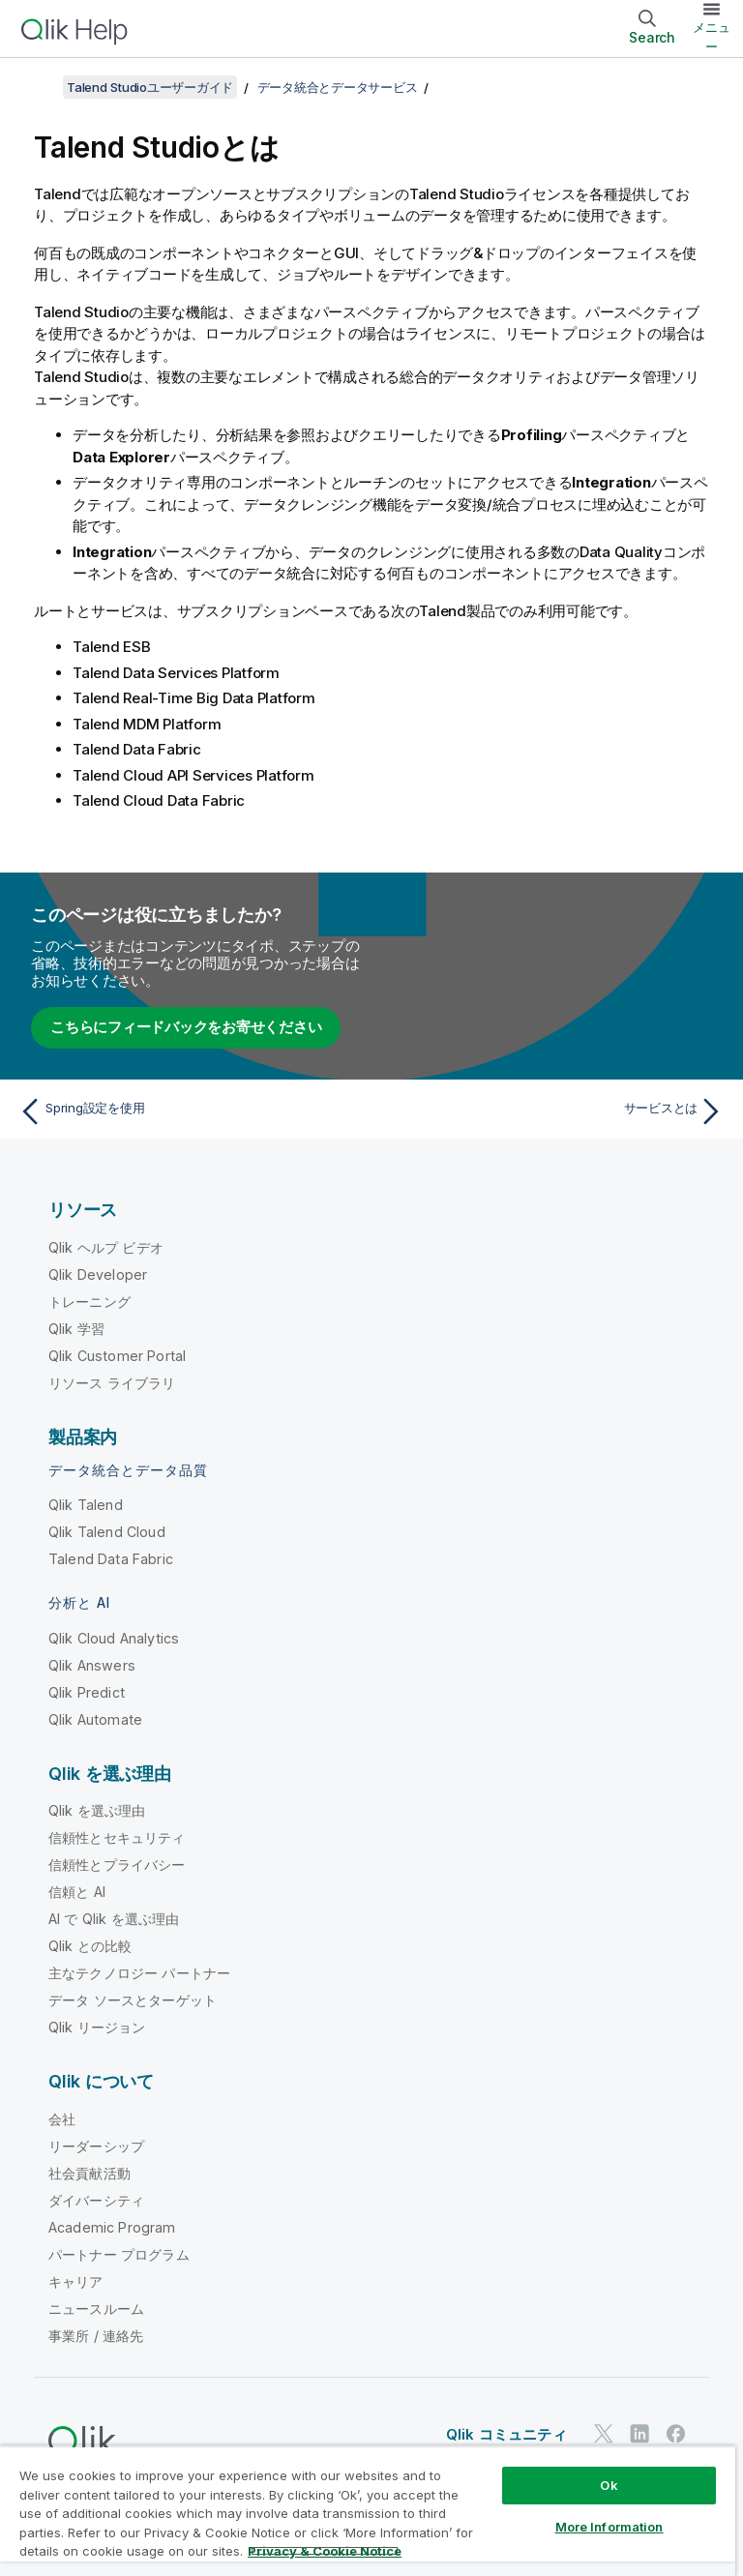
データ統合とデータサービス (337, 87)
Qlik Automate (95, 1719)
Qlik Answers (91, 1665)
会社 (61, 2119)
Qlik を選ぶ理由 (97, 1810)
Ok (608, 2485)
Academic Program (112, 2227)
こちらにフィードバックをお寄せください (185, 1027)
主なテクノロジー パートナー (139, 1973)
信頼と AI (76, 1891)
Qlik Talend (85, 1504)
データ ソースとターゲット (132, 2000)
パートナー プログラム (119, 2254)
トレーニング (89, 1301)
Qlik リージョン (97, 2027)
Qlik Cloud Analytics (113, 1638)
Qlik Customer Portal (117, 1355)
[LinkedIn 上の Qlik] (639, 2434)
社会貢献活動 (89, 2173)
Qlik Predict (86, 1692)
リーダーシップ (96, 2146)
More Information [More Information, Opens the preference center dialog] (609, 2526)
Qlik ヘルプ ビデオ (105, 1247)
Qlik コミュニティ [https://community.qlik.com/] (506, 2434)
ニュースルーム (96, 2308)
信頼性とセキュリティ (117, 1837)
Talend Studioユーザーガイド (150, 87)
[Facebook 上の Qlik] (676, 2434)
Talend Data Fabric (110, 1559)
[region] (367, 2510)
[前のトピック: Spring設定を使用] (190, 1111)
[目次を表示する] (38, 87)
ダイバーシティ (96, 2200)
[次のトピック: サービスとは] (553, 1111)
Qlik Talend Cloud (106, 1532)
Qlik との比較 (90, 1946)
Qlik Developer (97, 1274)
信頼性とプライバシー (117, 1864)
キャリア (76, 2281)
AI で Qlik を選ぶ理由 (113, 1918)
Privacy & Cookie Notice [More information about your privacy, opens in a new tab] (324, 2551)
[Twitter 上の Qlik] (603, 2434)
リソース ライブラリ (112, 1383)
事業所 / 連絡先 (95, 2335)
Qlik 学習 (76, 1328)
